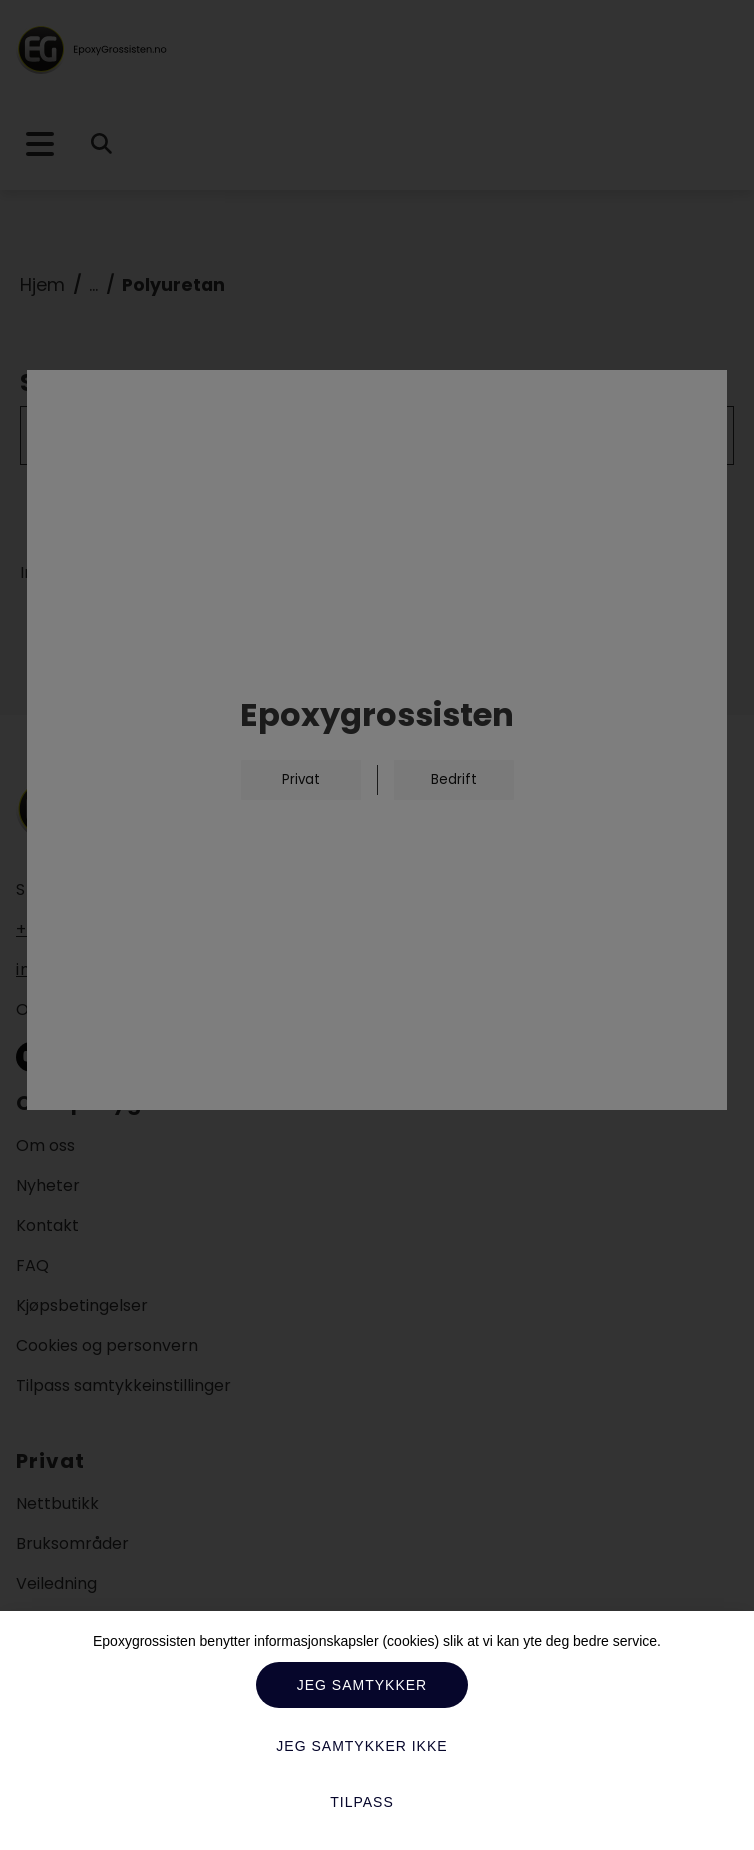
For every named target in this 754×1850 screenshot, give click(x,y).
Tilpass (362, 1802)
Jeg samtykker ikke (361, 1746)
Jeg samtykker (362, 1685)
